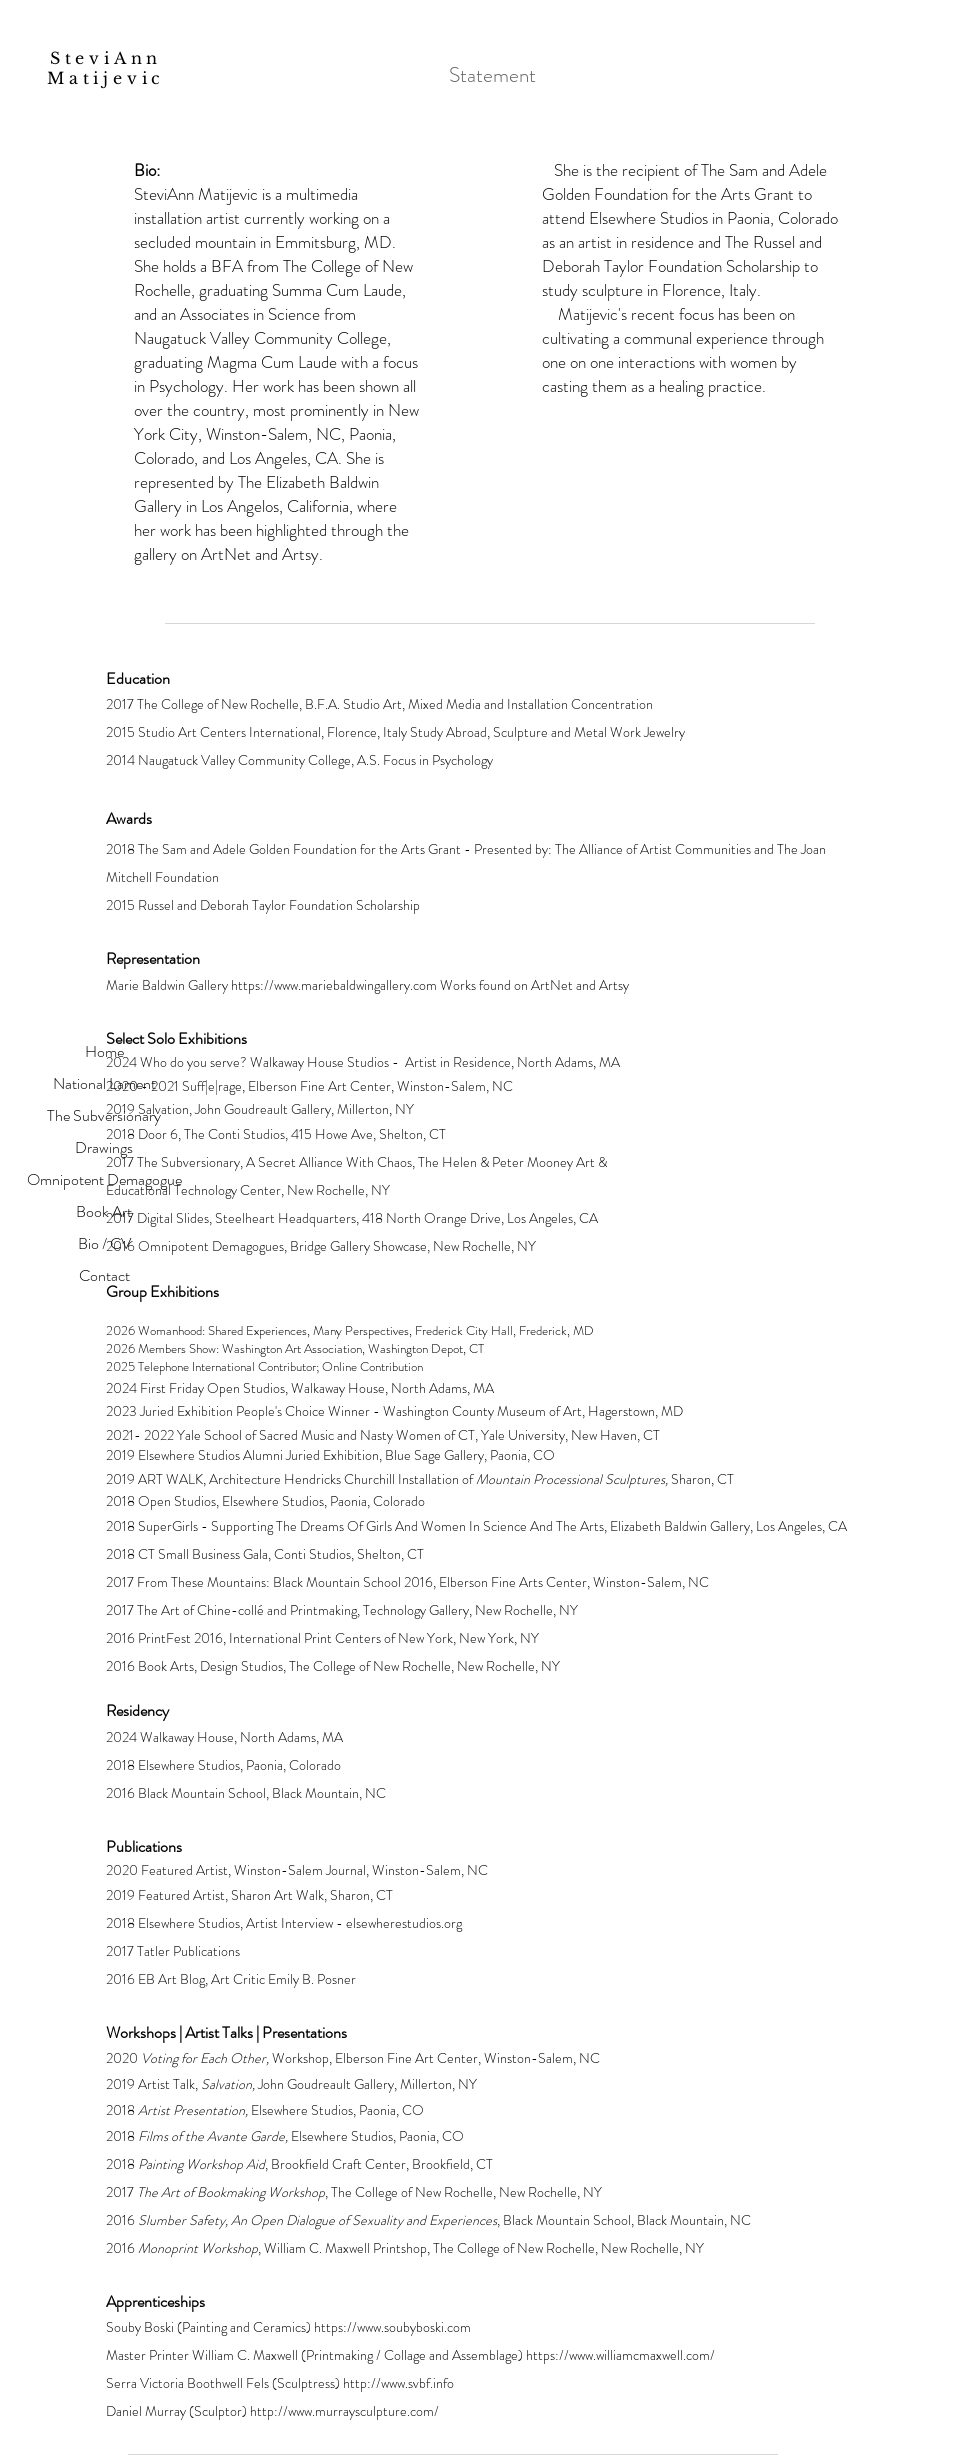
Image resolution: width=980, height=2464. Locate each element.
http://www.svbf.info (398, 2383)
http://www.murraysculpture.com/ (344, 2411)
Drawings (104, 1147)
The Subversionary (104, 1115)
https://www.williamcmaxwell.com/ (620, 2355)
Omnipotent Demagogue (104, 1179)
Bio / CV (104, 1243)
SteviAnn (111, 58)
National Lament (104, 1083)
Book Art (104, 1211)
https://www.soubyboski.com (392, 2327)
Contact (104, 1275)
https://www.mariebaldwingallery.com (334, 985)
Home (104, 1051)
